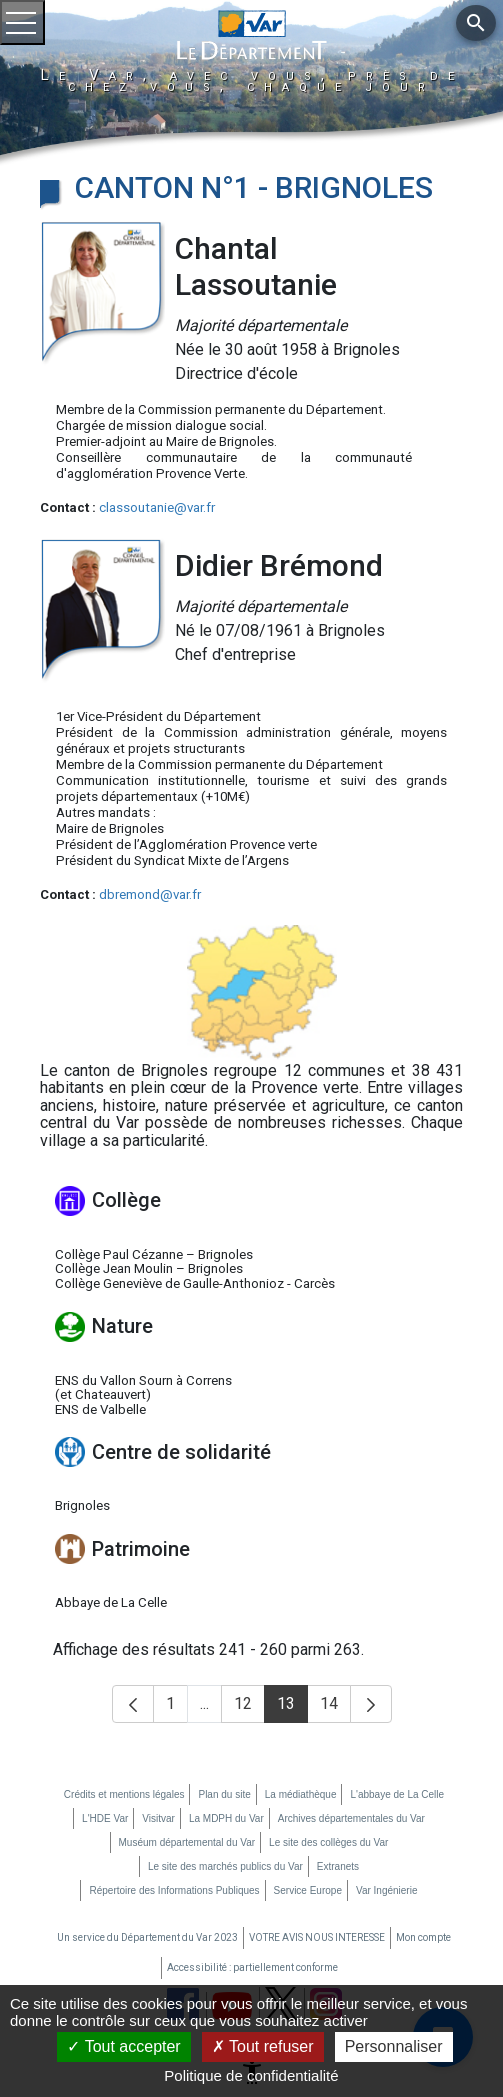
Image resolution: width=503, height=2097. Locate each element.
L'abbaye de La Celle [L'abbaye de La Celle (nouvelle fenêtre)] (397, 1794)
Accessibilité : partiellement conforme (252, 1967)
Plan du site (224, 1794)
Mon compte (423, 1937)
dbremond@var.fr (150, 894)
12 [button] (249, 1708)
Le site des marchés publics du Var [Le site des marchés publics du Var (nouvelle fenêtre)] (225, 1866)
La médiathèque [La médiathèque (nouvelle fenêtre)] (301, 1794)
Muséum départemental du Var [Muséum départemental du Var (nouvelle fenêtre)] (187, 1842)
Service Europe (308, 1890)
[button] (133, 1704)
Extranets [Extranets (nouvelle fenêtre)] (338, 1866)
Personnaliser (394, 2046)
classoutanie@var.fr (157, 507)
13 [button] (292, 1708)
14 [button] (335, 1708)
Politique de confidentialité (251, 2075)
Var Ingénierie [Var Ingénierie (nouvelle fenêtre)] (387, 1890)
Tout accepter (123, 2046)
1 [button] (177, 1708)
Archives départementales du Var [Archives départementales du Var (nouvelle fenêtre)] (351, 1818)
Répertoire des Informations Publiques (174, 1890)
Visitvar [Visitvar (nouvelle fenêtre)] (158, 1818)
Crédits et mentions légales (124, 1794)
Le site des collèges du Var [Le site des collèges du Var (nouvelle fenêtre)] (328, 1842)
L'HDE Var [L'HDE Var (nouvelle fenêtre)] (105, 1818)
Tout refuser (263, 2046)
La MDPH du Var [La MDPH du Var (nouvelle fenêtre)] (226, 1818)
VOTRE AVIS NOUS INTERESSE (317, 1937)
